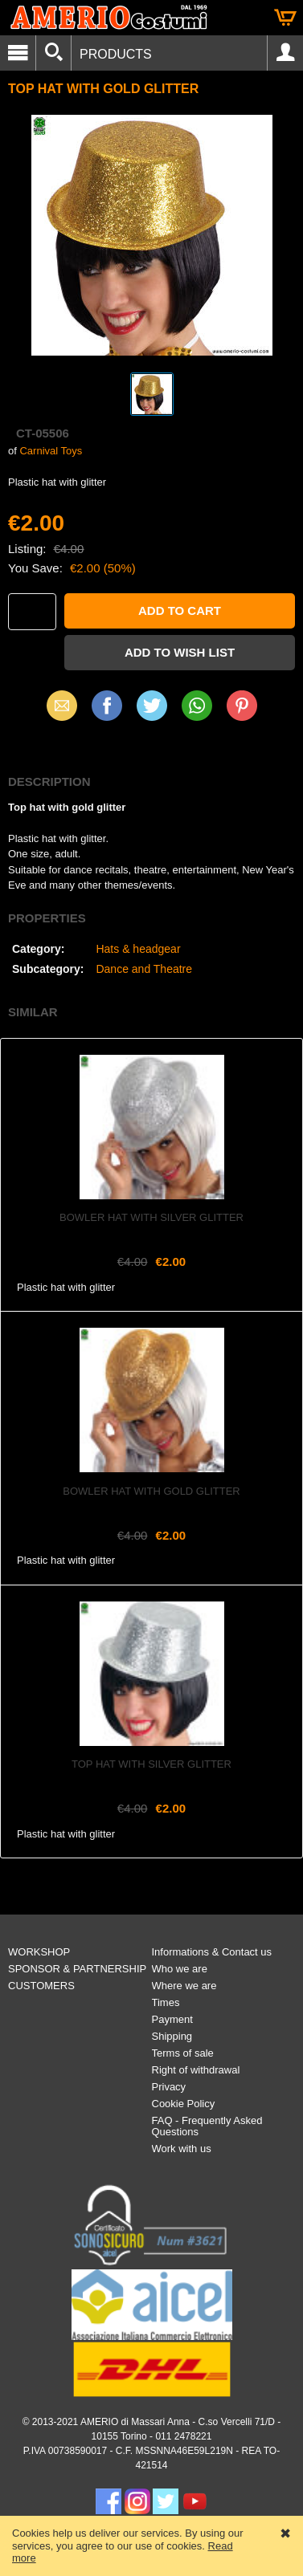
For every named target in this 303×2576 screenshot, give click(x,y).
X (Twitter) (152, 711)
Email (61, 705)
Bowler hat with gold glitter (151, 1491)
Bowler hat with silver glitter (151, 1217)
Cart (285, 17)
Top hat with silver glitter (151, 1764)
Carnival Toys (50, 451)
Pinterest (242, 705)
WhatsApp (197, 705)
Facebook (107, 705)
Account (285, 53)
